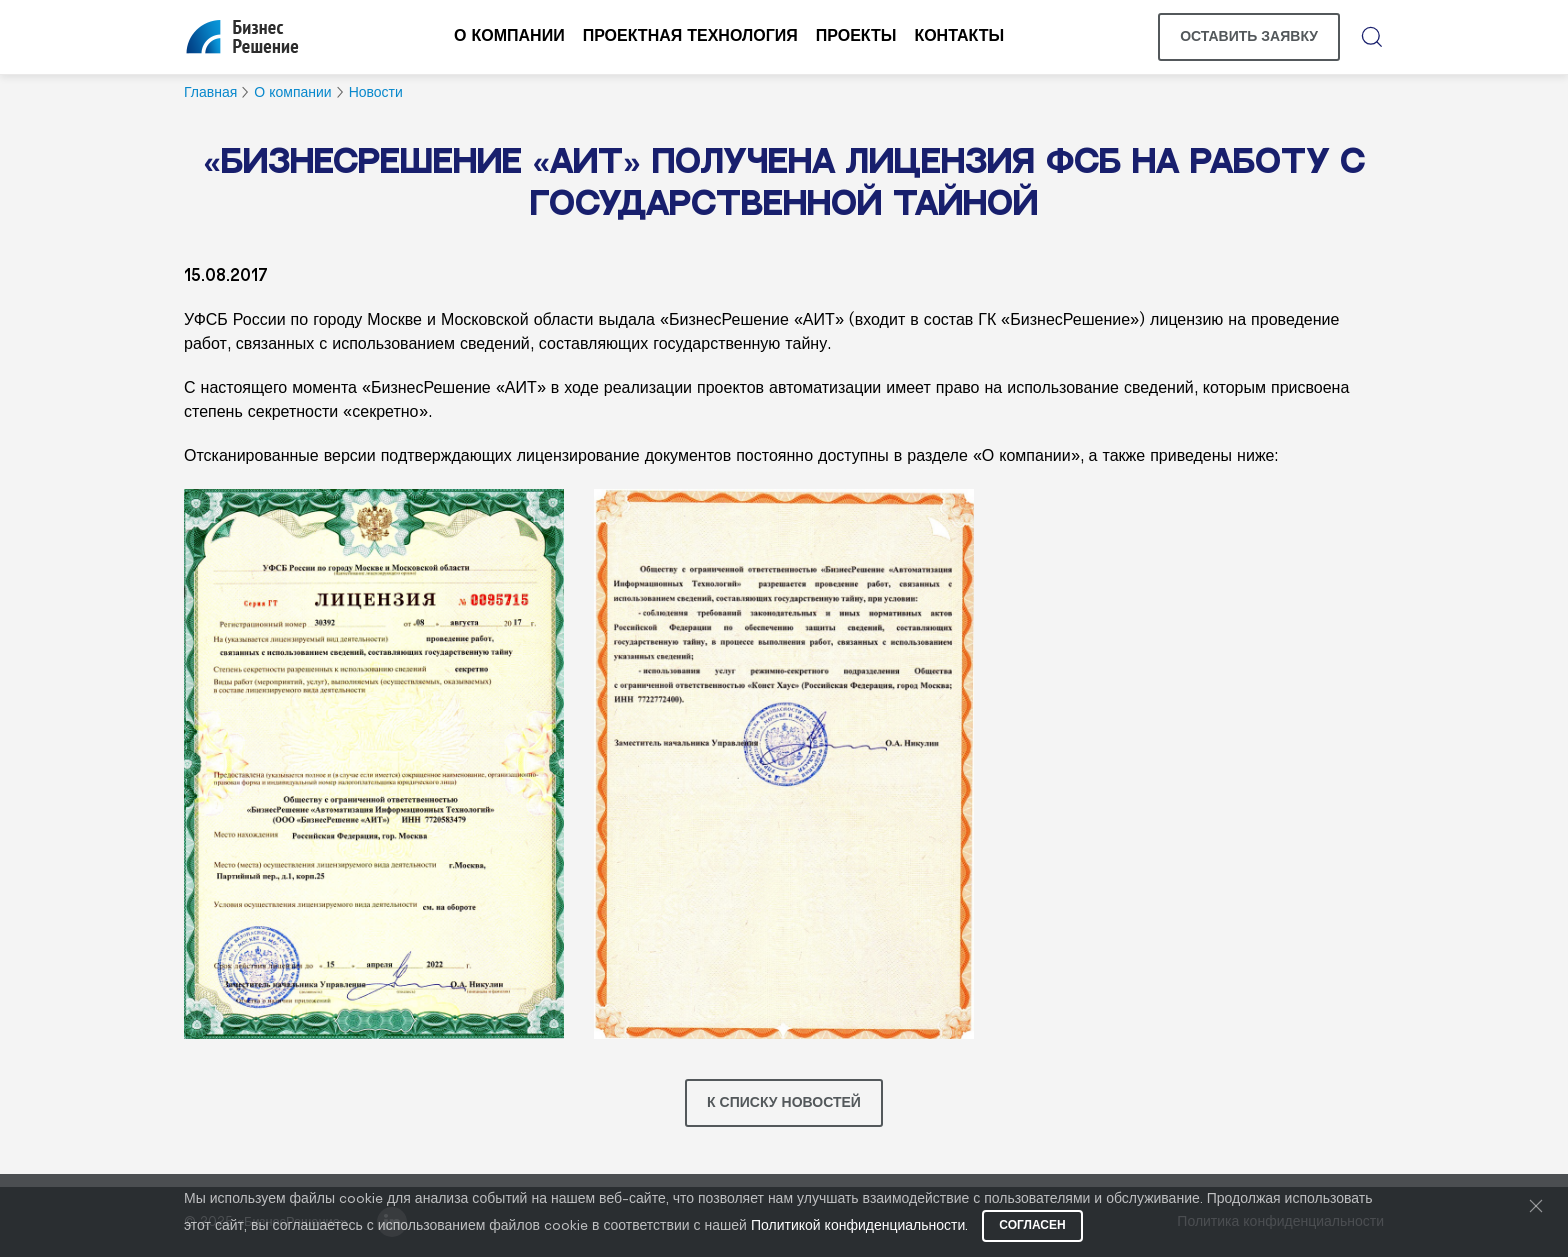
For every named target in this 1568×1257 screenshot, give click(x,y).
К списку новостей (784, 1103)
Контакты (959, 36)
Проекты (856, 36)
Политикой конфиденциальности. (859, 1226)
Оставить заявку (1249, 37)
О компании (509, 36)
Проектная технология (690, 36)
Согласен (1032, 1225)
